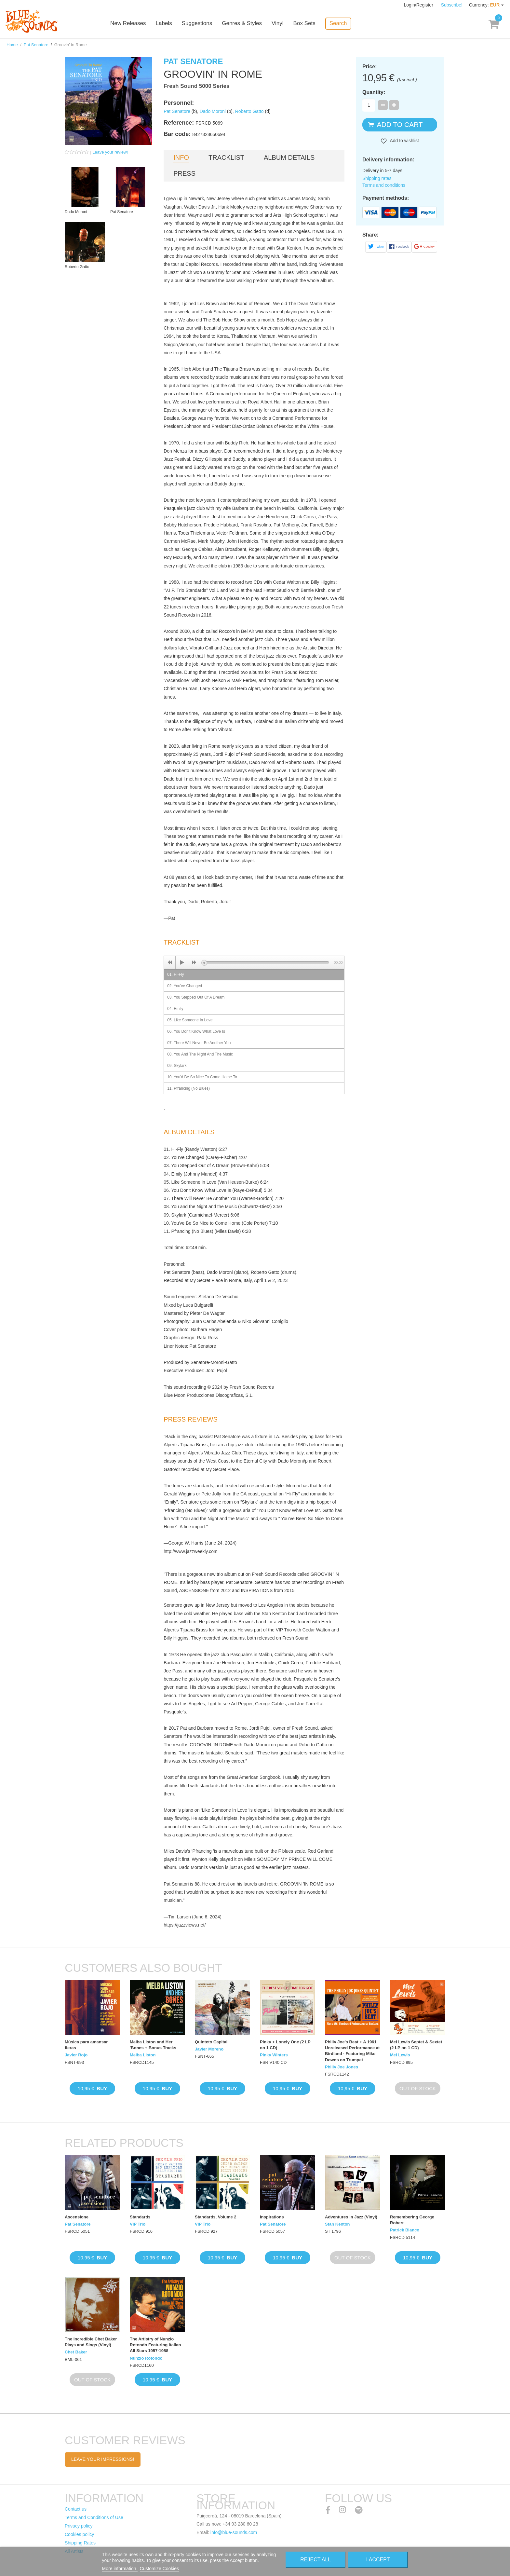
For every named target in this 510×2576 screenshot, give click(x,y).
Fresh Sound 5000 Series (196, 86)
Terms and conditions (383, 185)
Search (338, 23)
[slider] (266, 962)
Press (184, 173)
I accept (378, 2559)
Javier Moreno (209, 2049)
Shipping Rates (80, 2542)
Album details (289, 157)
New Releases (128, 23)
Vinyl (278, 23)
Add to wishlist (404, 140)
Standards (140, 2217)
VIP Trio (137, 2224)
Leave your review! (110, 152)
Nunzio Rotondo (146, 2358)
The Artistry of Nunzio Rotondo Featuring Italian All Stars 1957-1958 (155, 2345)
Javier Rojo (76, 2054)
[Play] (181, 962)
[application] (254, 962)
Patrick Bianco (404, 2230)
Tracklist (226, 157)
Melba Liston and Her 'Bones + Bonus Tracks (153, 2044)
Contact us (76, 2509)
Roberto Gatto (249, 111)
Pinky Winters (274, 2054)
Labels (164, 23)
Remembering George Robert (412, 2220)
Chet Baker (76, 2352)
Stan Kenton (337, 2224)
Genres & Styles (242, 23)
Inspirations (272, 2217)
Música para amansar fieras (86, 2044)
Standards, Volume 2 (215, 2217)
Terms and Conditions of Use (94, 2517)
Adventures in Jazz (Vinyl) (351, 2217)
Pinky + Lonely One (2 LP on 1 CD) (285, 2044)
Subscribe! (452, 4)
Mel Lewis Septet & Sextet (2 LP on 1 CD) (416, 2044)
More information (120, 2568)
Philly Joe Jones (341, 2067)
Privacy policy (79, 2525)
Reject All (315, 2559)
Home (12, 44)
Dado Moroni (213, 111)
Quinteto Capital (211, 2041)
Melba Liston (142, 2054)
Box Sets (304, 23)
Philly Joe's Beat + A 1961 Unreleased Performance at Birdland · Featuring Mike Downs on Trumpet (352, 2050)
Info (181, 157)
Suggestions (197, 23)
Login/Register (419, 4)
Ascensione (76, 2217)
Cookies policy (79, 2534)
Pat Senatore (36, 44)
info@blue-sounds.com (233, 2532)
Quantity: (373, 92)
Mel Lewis (400, 2054)
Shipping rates (377, 178)
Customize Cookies (159, 2568)
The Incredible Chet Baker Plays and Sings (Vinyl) (91, 2342)
